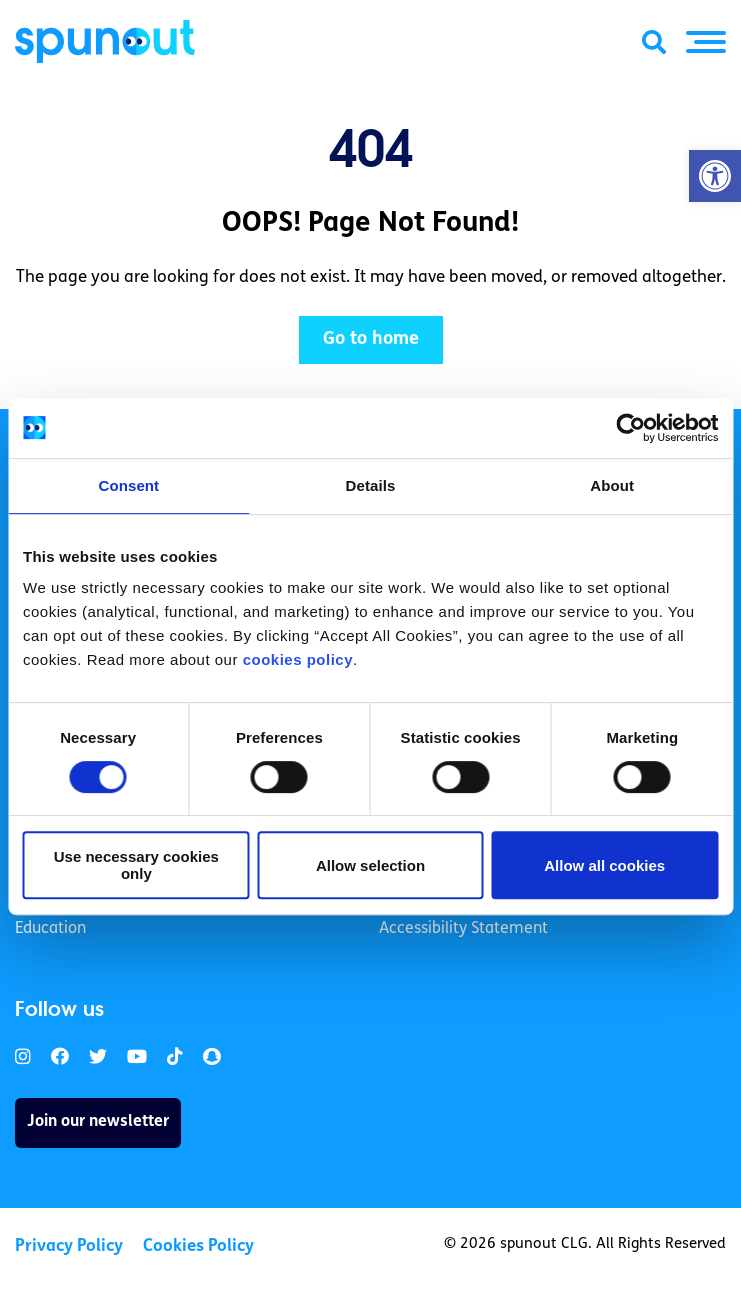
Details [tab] (371, 485)
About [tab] (612, 485)
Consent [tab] (128, 485)
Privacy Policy (69, 1246)
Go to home (371, 339)
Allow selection (370, 865)
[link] (23, 1057)
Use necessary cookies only (136, 865)
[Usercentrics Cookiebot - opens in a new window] (630, 428)
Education (50, 929)
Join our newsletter (98, 1122)
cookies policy (298, 659)
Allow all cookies (604, 865)
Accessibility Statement (463, 929)
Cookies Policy (198, 1246)
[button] (715, 176)
